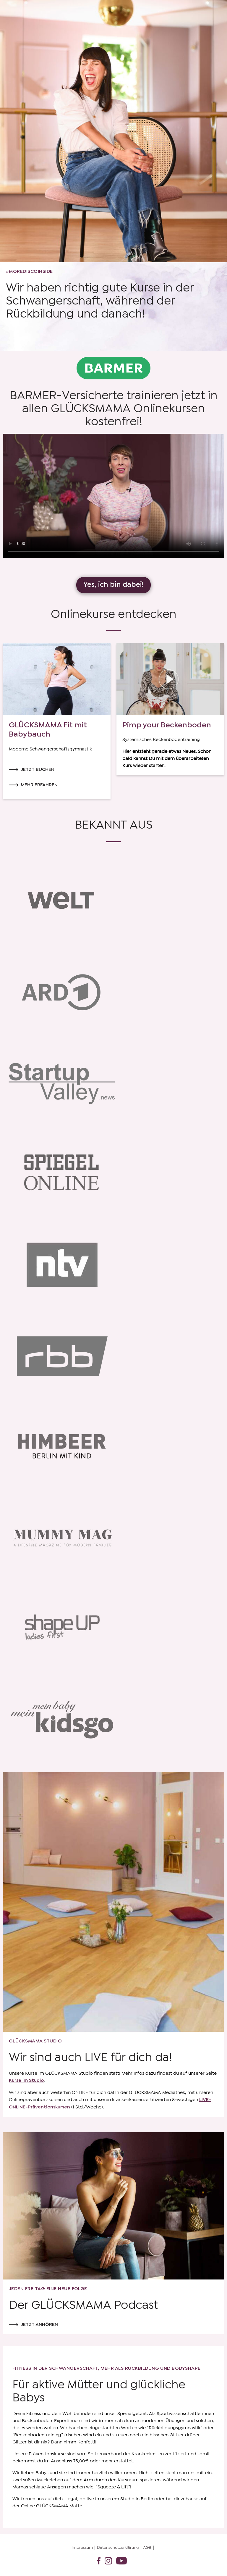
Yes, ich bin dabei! (113, 585)
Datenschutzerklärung (118, 2548)
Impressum (82, 2548)
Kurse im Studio (26, 2080)
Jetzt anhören (39, 2325)
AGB (147, 2548)
